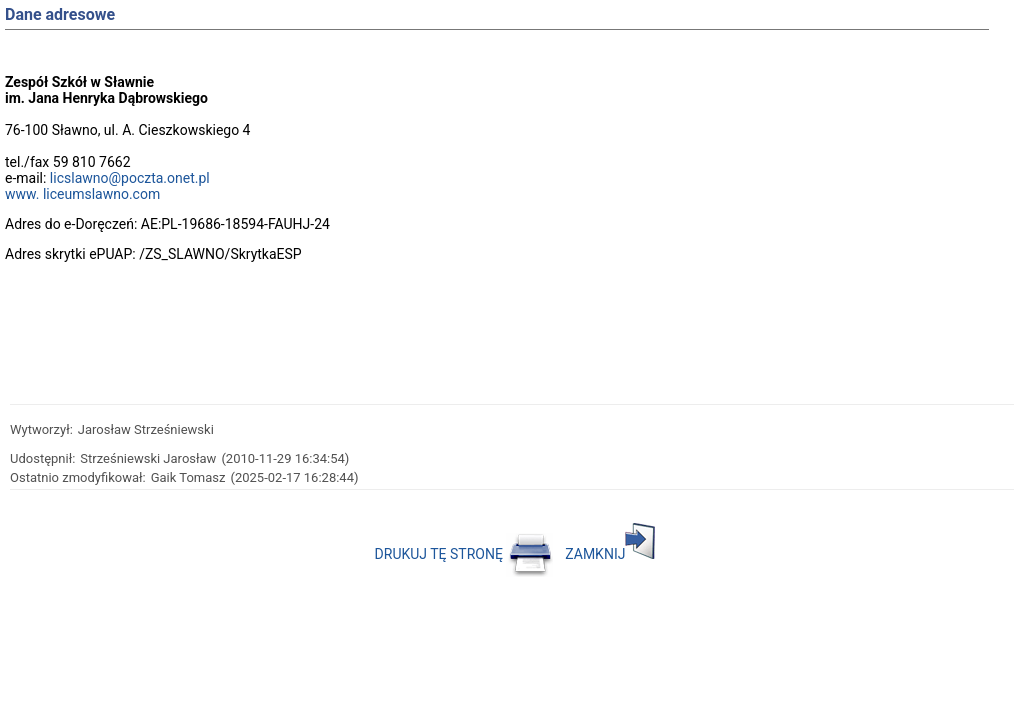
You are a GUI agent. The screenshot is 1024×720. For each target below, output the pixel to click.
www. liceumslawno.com (82, 194)
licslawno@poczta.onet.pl (130, 178)
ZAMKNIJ (610, 554)
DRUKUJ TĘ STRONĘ (464, 554)
